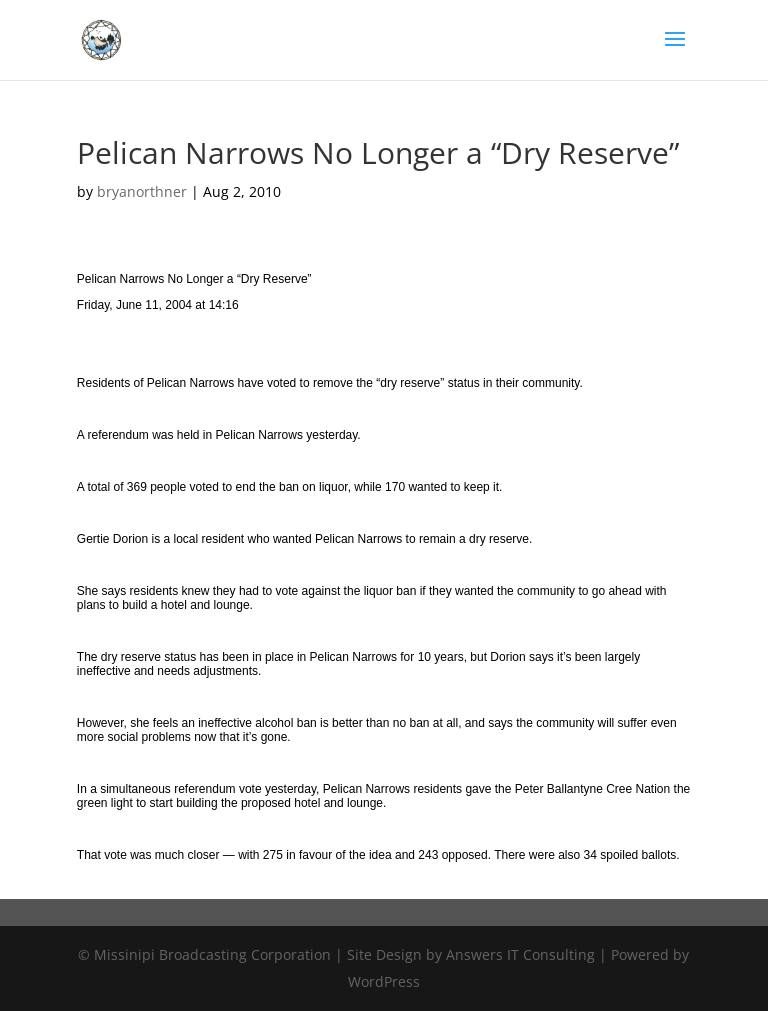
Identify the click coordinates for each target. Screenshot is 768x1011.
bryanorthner (142, 191)
